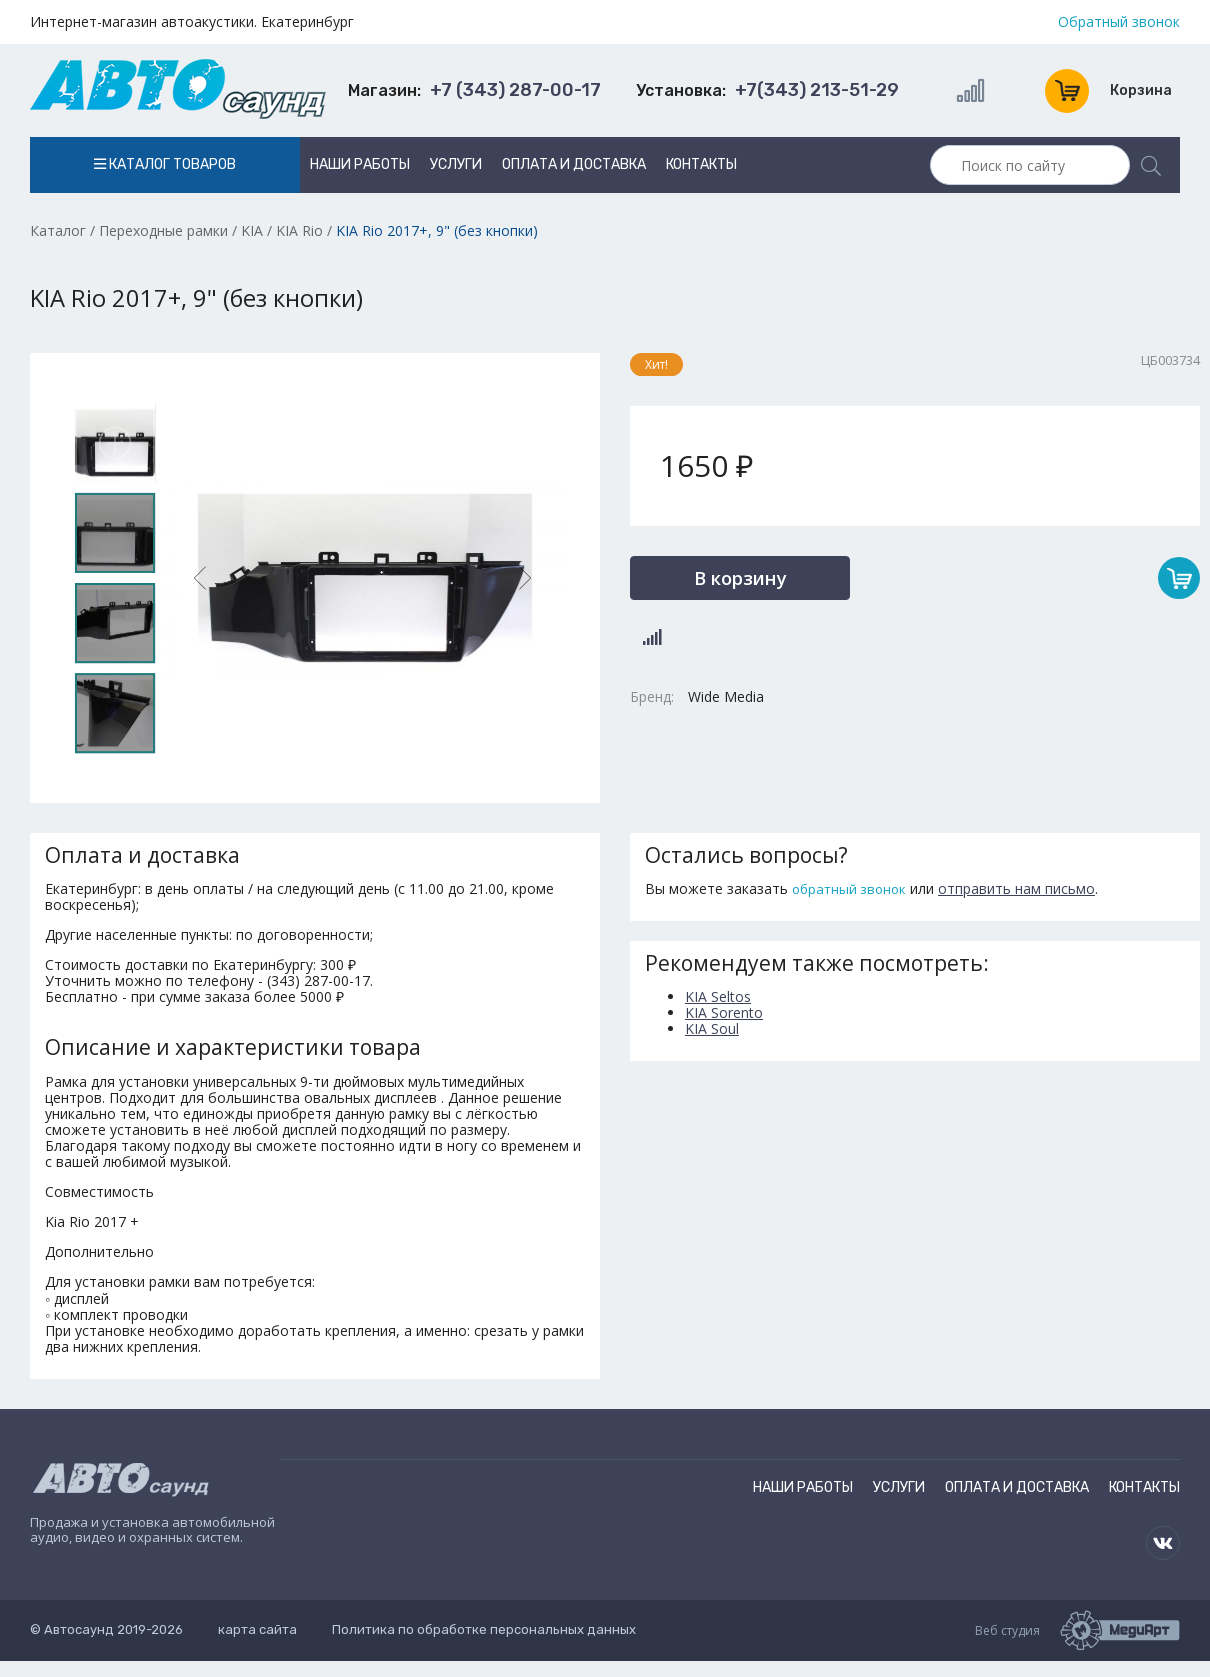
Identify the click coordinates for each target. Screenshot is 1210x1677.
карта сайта (257, 1629)
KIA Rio (299, 230)
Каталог (58, 230)
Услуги (456, 164)
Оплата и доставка (574, 164)
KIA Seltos (718, 996)
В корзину (740, 577)
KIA (252, 230)
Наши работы (360, 164)
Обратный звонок (1119, 22)
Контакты (701, 164)
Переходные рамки (163, 230)
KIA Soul (712, 1028)
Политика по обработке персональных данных (484, 1629)
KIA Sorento (724, 1012)
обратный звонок (849, 889)
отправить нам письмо (1016, 888)
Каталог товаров (165, 164)
